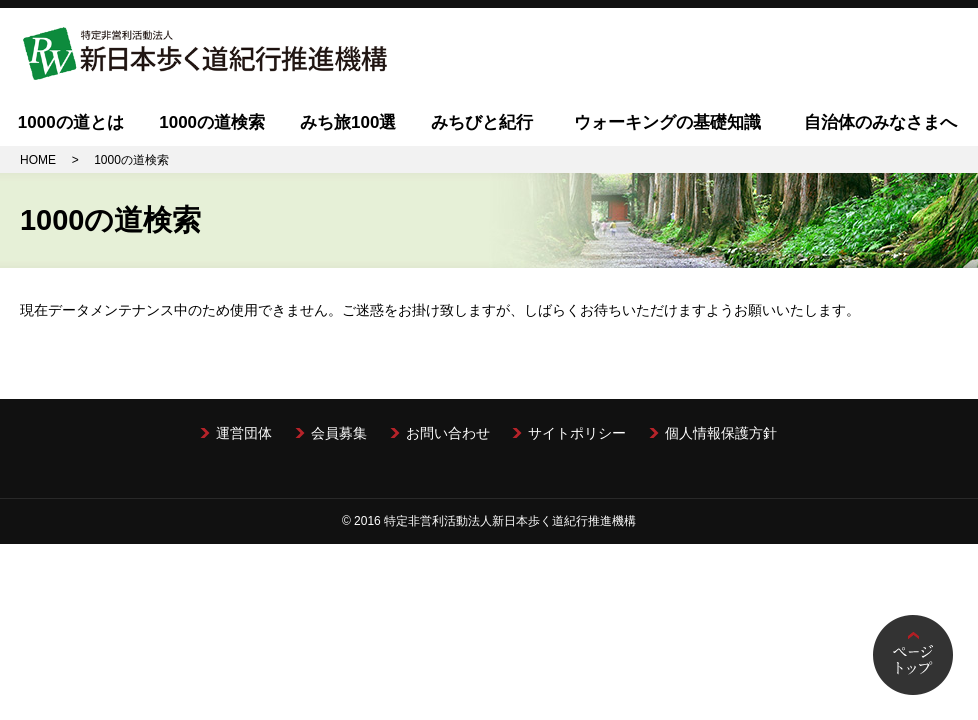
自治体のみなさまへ (880, 122)
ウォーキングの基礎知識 (667, 122)
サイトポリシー (577, 433)
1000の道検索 (212, 122)
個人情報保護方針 (721, 433)
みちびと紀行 (482, 122)
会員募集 (339, 433)
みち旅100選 (348, 122)
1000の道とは (71, 122)
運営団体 (244, 433)
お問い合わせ (448, 433)
